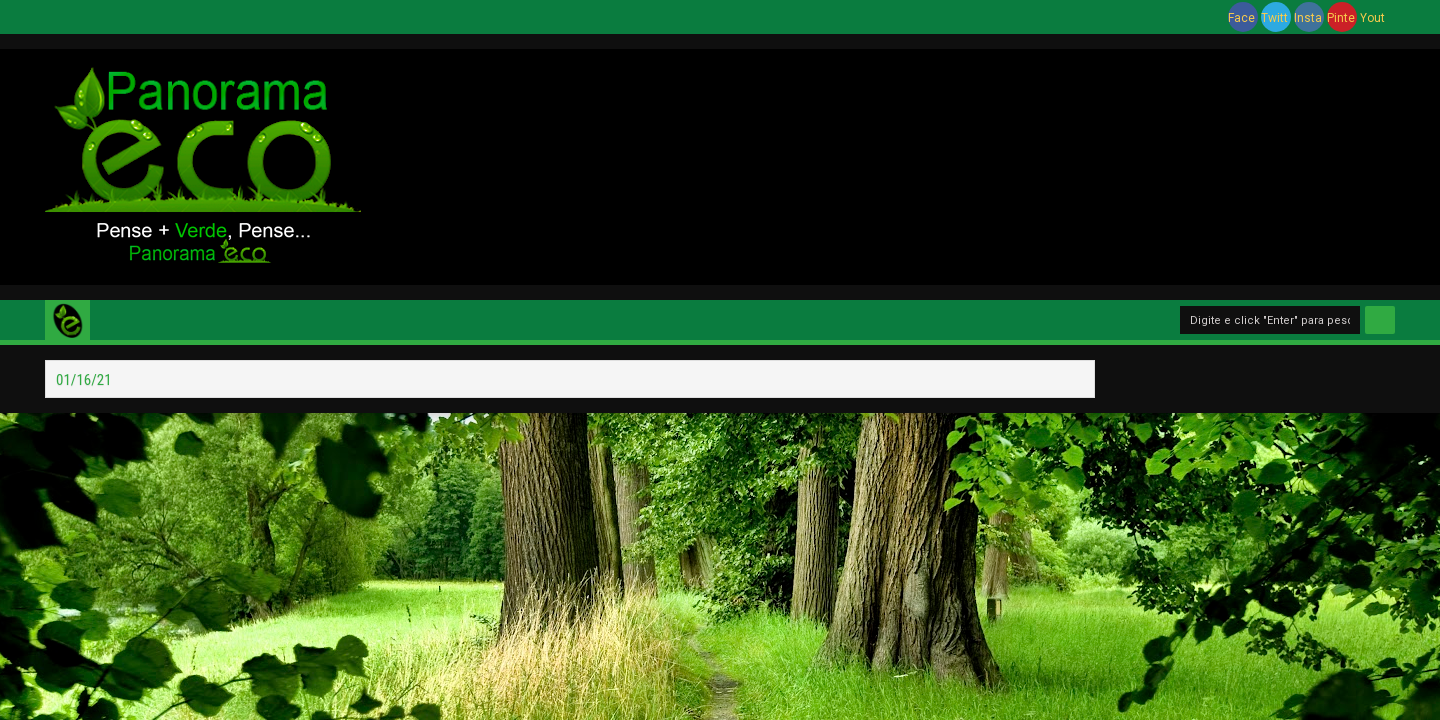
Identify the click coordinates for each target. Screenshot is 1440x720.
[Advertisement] (910, 164)
